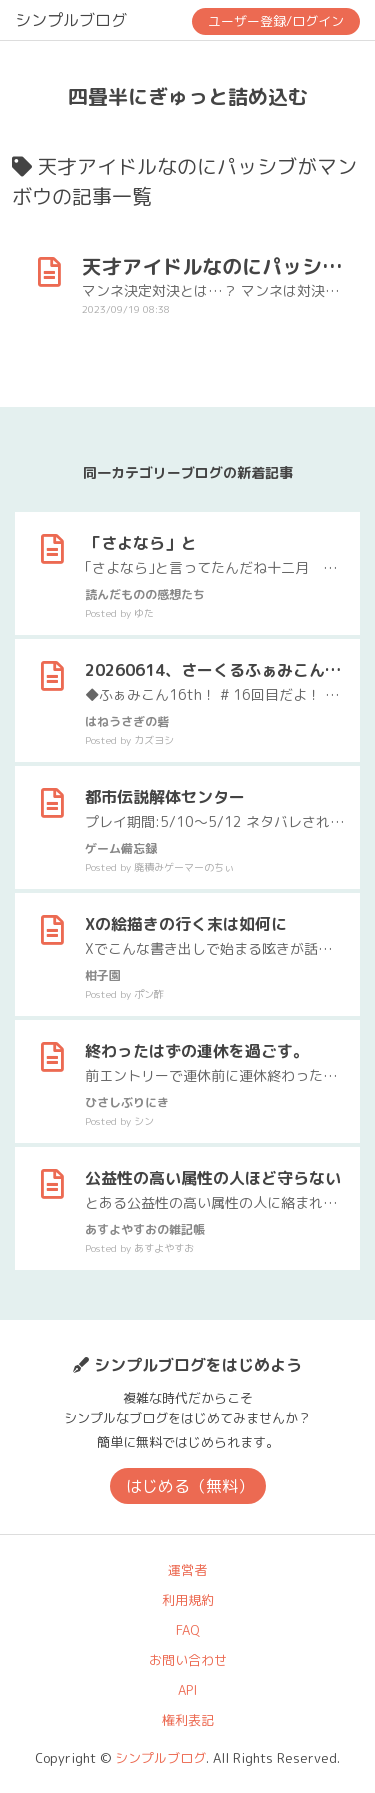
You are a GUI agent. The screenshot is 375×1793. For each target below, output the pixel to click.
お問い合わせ (188, 1660)
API (187, 1690)
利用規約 (188, 1600)
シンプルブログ (71, 20)
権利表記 (188, 1720)
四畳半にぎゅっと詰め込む (188, 96)
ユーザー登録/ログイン (276, 21)
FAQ (188, 1630)
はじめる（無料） (190, 1486)
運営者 (187, 1570)
